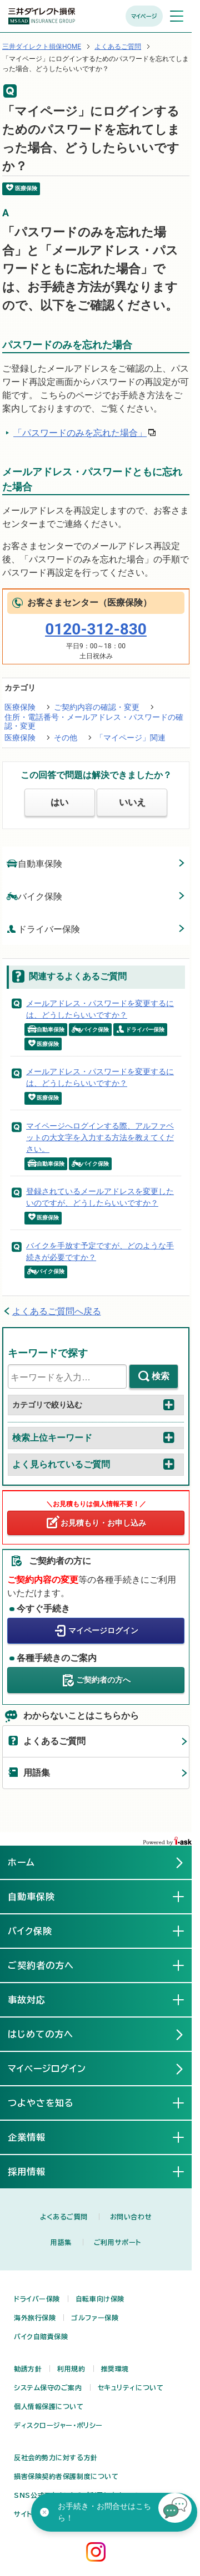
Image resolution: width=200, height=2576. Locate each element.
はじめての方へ (40, 2034)
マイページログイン (103, 1630)
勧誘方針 (28, 2368)
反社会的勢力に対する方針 (56, 2457)
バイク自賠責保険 (41, 2336)
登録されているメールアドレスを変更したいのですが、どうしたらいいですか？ (100, 1197)
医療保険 (20, 707)
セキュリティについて (131, 2387)
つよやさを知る (50, 2102)
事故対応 (35, 1999)
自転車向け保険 (100, 2298)
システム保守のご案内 (48, 2387)
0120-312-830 (96, 629)
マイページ (144, 16)
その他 (65, 737)
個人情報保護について (49, 2406)
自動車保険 (34, 863)
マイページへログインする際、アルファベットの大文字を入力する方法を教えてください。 (100, 1137)
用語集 (36, 1772)
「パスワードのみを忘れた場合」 (80, 433)
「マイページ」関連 (131, 737)
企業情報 (35, 2137)
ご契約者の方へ (103, 1679)
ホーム (21, 1862)
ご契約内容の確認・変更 (96, 707)
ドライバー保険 (43, 928)
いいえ (132, 802)
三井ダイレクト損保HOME (41, 46)
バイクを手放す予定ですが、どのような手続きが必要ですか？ (100, 1251)
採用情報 (35, 2171)
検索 (160, 1376)
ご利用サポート (117, 2242)
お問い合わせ (131, 2216)
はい (59, 802)
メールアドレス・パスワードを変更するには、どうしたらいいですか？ (100, 1009)
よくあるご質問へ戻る (56, 1311)
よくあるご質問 (117, 46)
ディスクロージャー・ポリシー (58, 2425)
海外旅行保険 (35, 2317)
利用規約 (71, 2368)
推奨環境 (115, 2368)
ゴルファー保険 (94, 2317)
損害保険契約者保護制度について (66, 2476)
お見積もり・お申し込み (103, 1522)
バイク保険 (34, 896)
